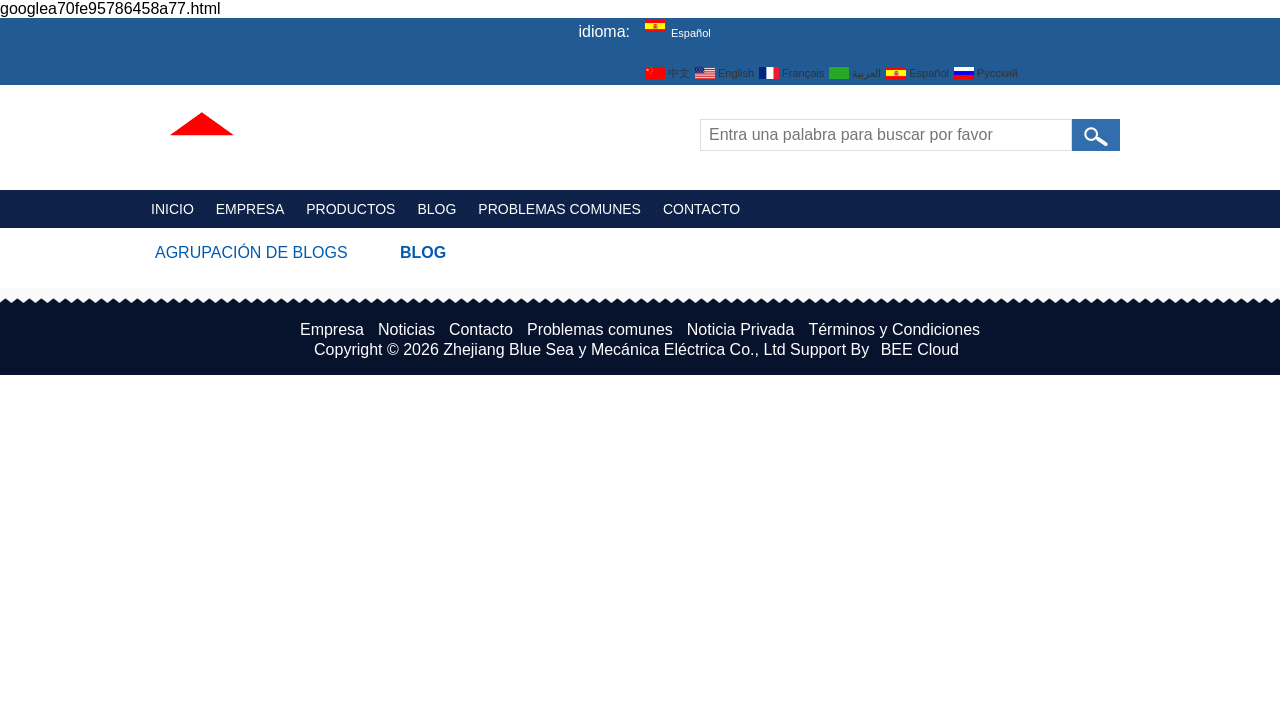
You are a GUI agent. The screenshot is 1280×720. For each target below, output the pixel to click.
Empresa (250, 209)
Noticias (406, 329)
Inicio (172, 209)
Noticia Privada (741, 329)
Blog (436, 209)
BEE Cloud (920, 349)
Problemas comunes (559, 209)
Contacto (701, 209)
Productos (350, 209)
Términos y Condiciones (894, 329)
